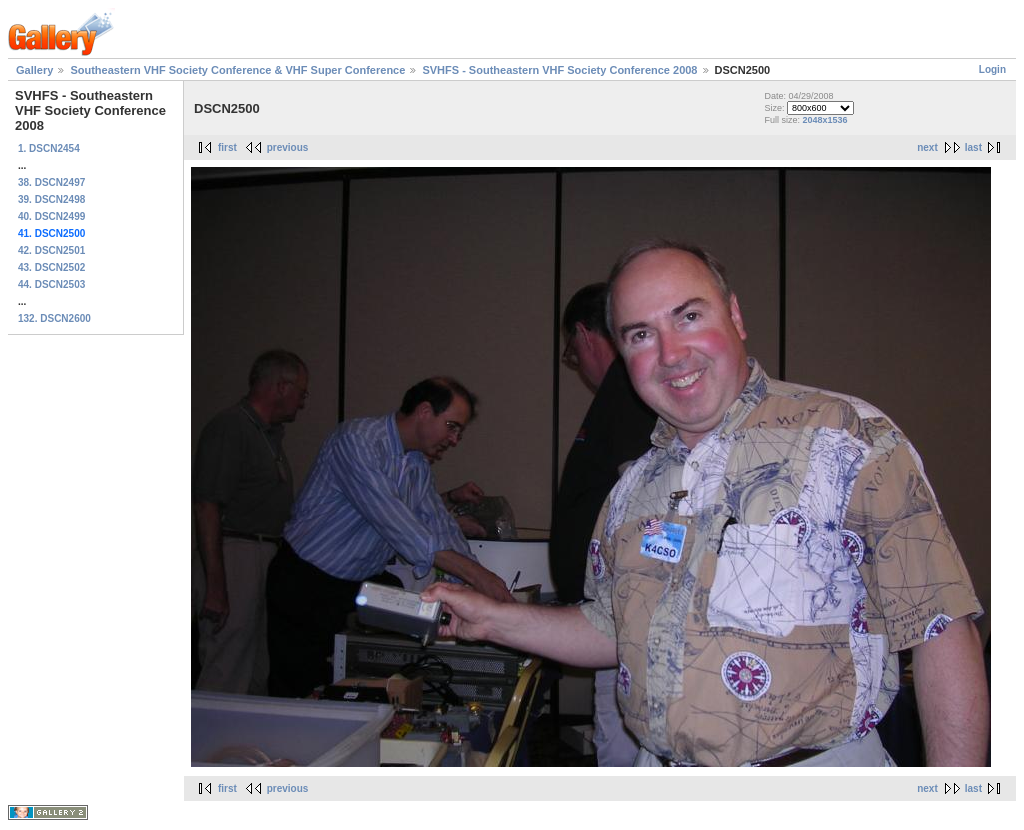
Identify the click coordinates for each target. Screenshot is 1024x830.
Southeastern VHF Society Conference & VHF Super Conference (237, 70)
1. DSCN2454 (49, 148)
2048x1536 (824, 120)
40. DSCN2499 (51, 216)
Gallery (34, 70)
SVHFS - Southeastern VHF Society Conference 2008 (559, 70)
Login (992, 69)
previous (288, 147)
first (227, 147)
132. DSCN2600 (54, 318)
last (973, 147)
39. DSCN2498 (51, 199)
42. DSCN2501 (51, 250)
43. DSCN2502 (51, 267)
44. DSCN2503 (51, 284)
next (927, 147)
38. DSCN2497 (51, 182)
